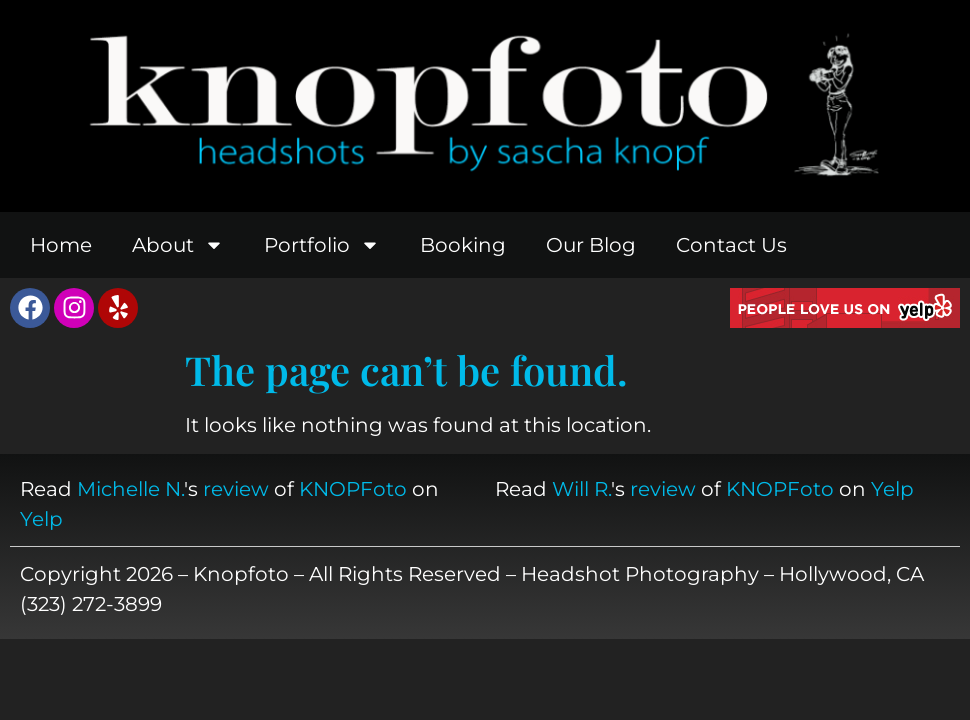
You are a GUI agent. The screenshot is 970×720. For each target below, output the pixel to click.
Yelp (41, 519)
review (236, 489)
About (178, 245)
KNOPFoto (353, 489)
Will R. (581, 489)
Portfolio (322, 245)
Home (61, 245)
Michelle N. (130, 489)
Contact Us (731, 245)
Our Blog (591, 245)
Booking (463, 245)
